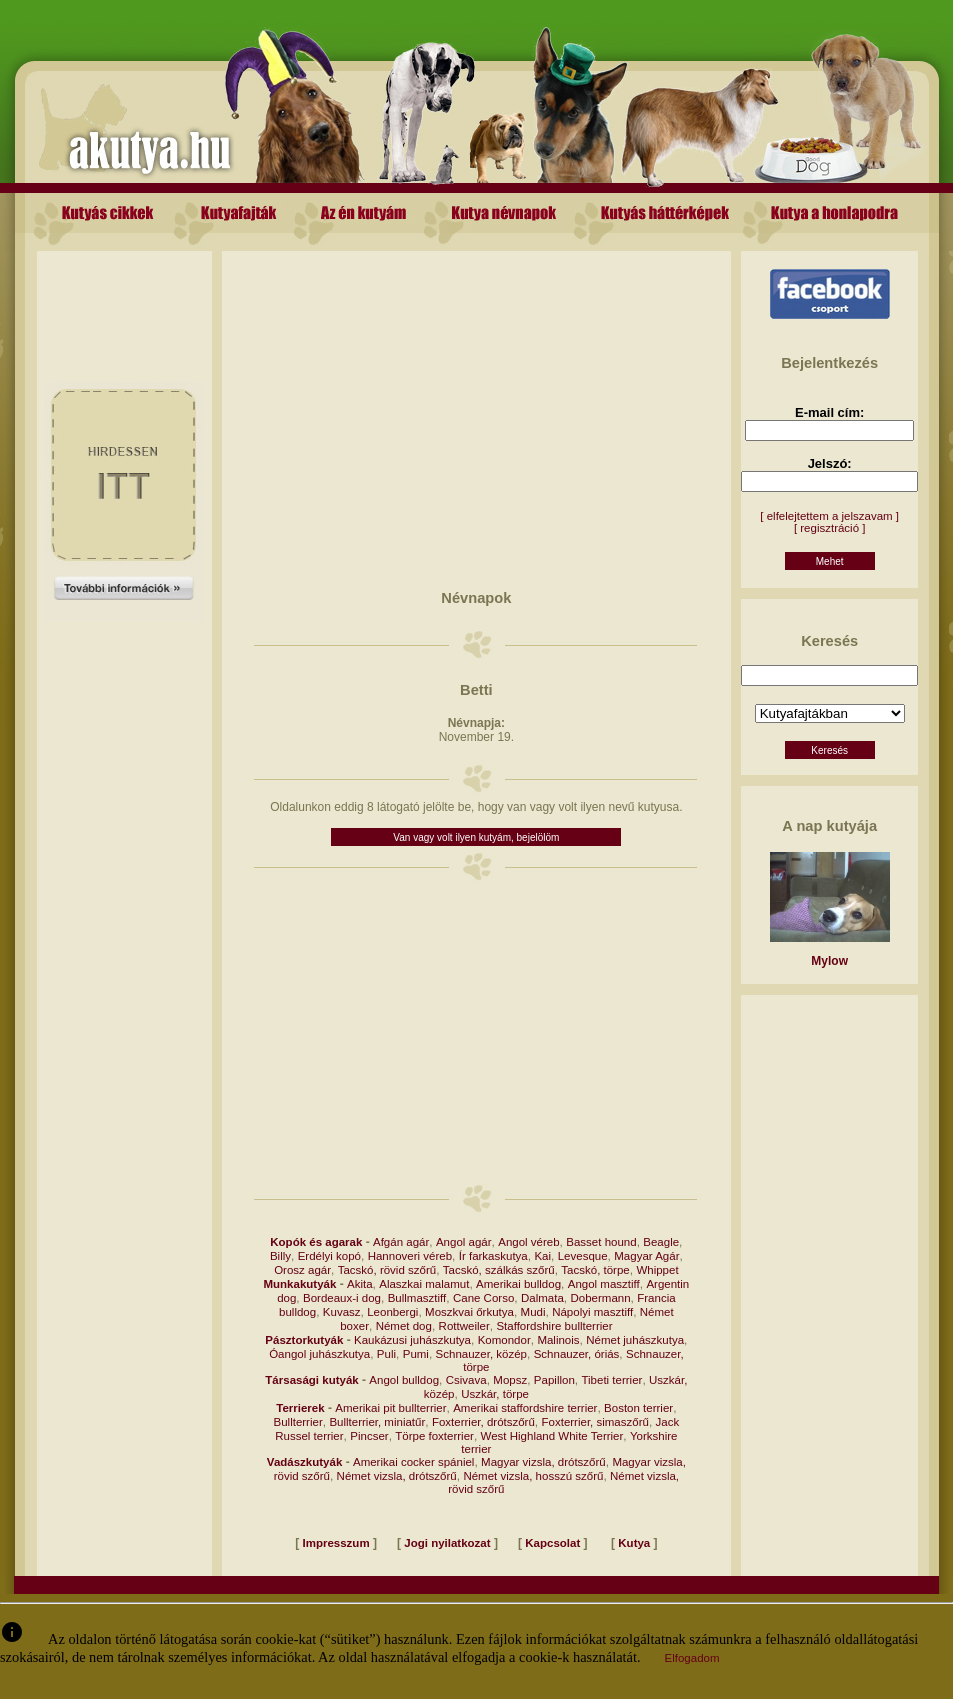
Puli (386, 1354)
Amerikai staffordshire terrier (525, 1408)
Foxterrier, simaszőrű (595, 1422)
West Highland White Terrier (552, 1436)
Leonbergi (392, 1312)
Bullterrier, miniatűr (377, 1422)
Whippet (657, 1270)
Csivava (466, 1380)
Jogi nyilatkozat (447, 1543)
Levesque (583, 1256)
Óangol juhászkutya (319, 1354)
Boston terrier (638, 1408)
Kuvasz (342, 1312)
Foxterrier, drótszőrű (483, 1422)
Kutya (634, 1543)
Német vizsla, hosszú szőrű (533, 1476)
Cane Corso (483, 1298)
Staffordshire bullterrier (554, 1326)
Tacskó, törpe (595, 1270)
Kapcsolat (552, 1543)
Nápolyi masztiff (592, 1312)
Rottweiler (464, 1326)
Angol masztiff (604, 1284)
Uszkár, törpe (495, 1394)
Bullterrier (298, 1422)
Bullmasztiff (417, 1298)
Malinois (558, 1340)
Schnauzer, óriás (577, 1354)
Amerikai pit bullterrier (390, 1408)
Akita (360, 1284)
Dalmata (542, 1298)
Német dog (404, 1326)
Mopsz (510, 1380)
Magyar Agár (646, 1256)
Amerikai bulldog (518, 1284)
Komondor (504, 1340)
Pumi (416, 1354)
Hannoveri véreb (410, 1256)
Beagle (661, 1242)
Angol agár (464, 1242)
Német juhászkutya (635, 1340)
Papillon (554, 1380)
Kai (542, 1256)
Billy (280, 1256)
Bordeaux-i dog (342, 1298)
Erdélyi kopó (329, 1256)
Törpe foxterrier (434, 1436)
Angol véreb (528, 1242)
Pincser (369, 1436)
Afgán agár (401, 1242)
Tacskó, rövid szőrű (387, 1270)
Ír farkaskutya (493, 1256)
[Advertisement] (124, 296)
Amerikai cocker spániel (413, 1462)
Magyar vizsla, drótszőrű (543, 1462)
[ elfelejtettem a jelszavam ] (829, 516)
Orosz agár (302, 1270)
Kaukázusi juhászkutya (412, 1340)
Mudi (533, 1312)
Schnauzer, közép (481, 1354)
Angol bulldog (404, 1380)
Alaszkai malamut (424, 1284)
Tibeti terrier (611, 1380)
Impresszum (336, 1543)
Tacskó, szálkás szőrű (499, 1270)
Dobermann (600, 1298)
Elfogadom (692, 1658)
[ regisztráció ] (830, 528)
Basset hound (601, 1242)
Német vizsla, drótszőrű (397, 1476)
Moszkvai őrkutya (469, 1312)
